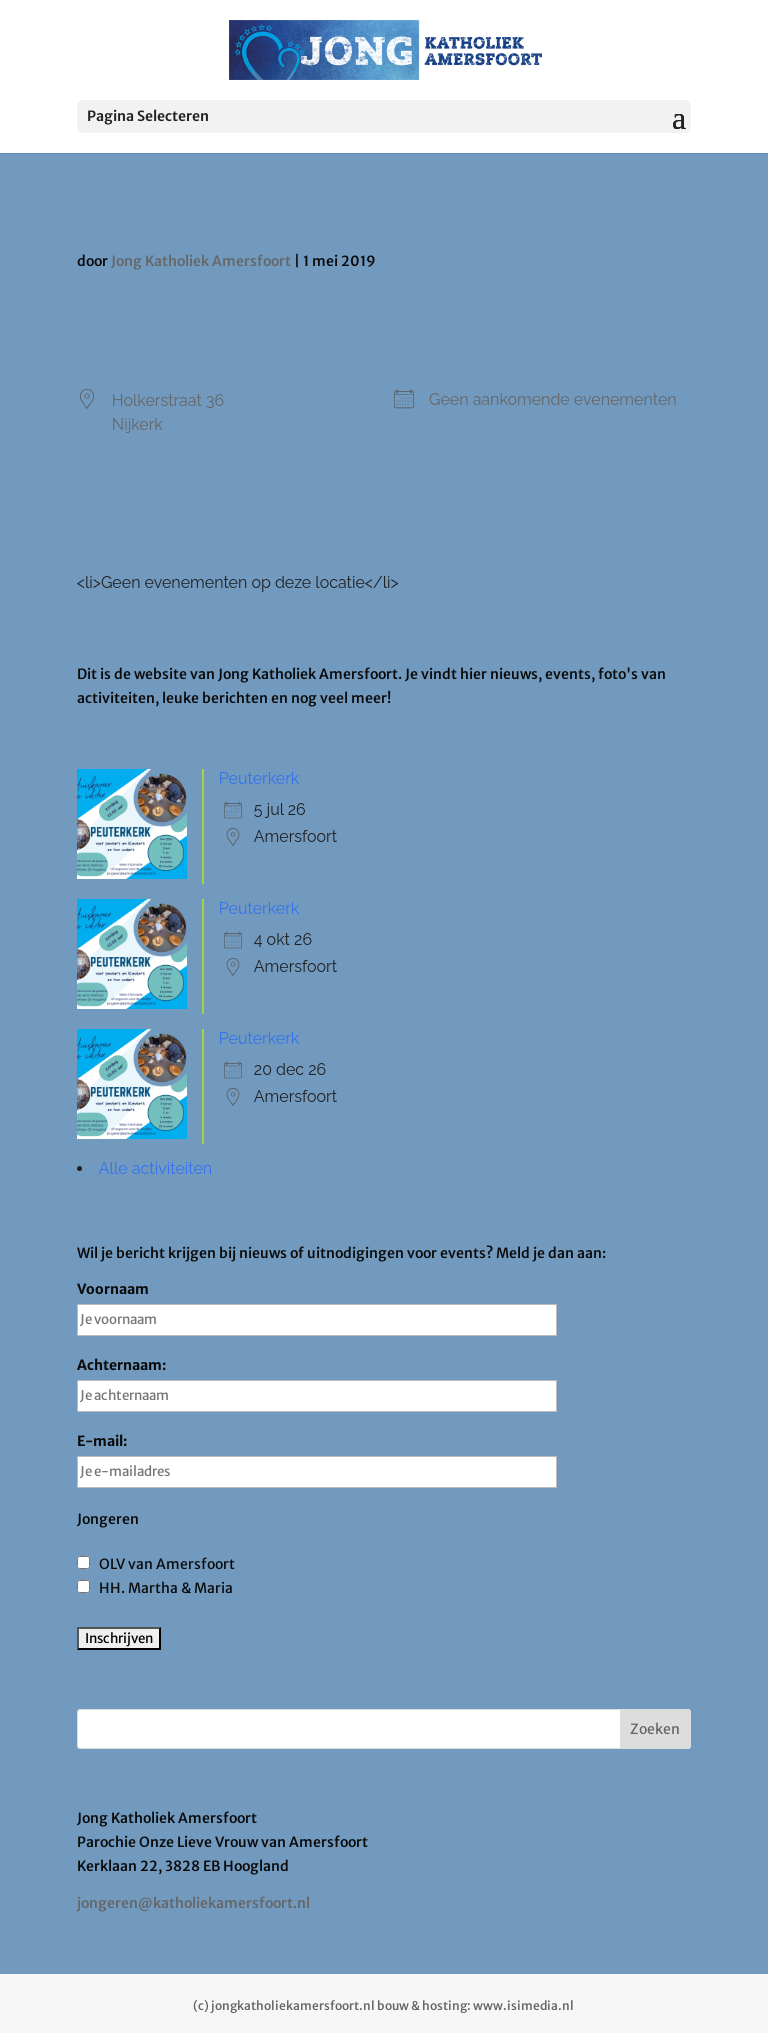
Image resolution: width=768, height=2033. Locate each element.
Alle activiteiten (155, 1168)
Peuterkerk (259, 778)
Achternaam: (317, 1384)
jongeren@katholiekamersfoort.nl (193, 1903)
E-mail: (317, 1460)
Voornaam (317, 1308)
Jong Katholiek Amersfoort (201, 261)
